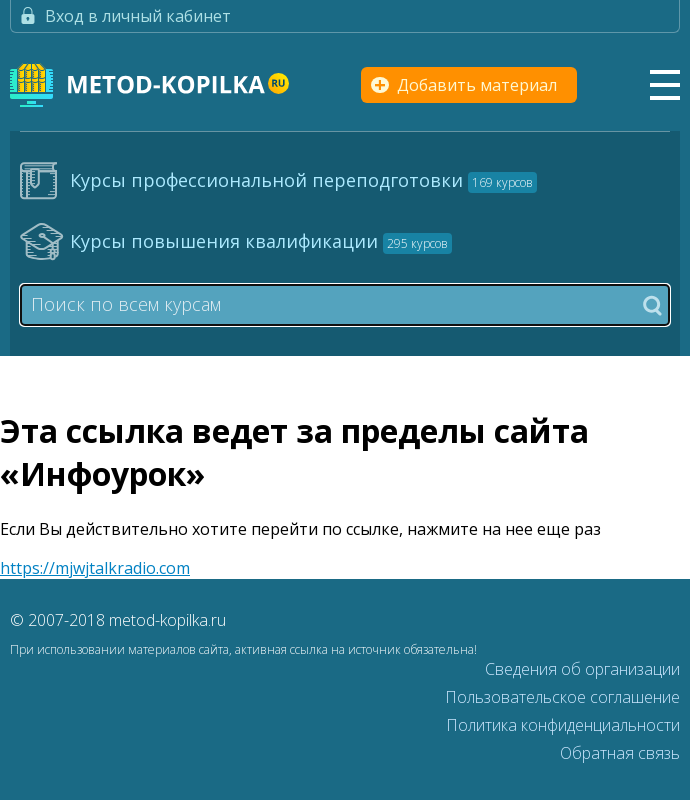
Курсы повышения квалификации (261, 241)
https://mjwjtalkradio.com (95, 568)
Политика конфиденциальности (563, 725)
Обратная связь (620, 753)
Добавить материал (477, 85)
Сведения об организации (582, 669)
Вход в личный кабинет (138, 16)
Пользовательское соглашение (562, 697)
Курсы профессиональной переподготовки (303, 180)
